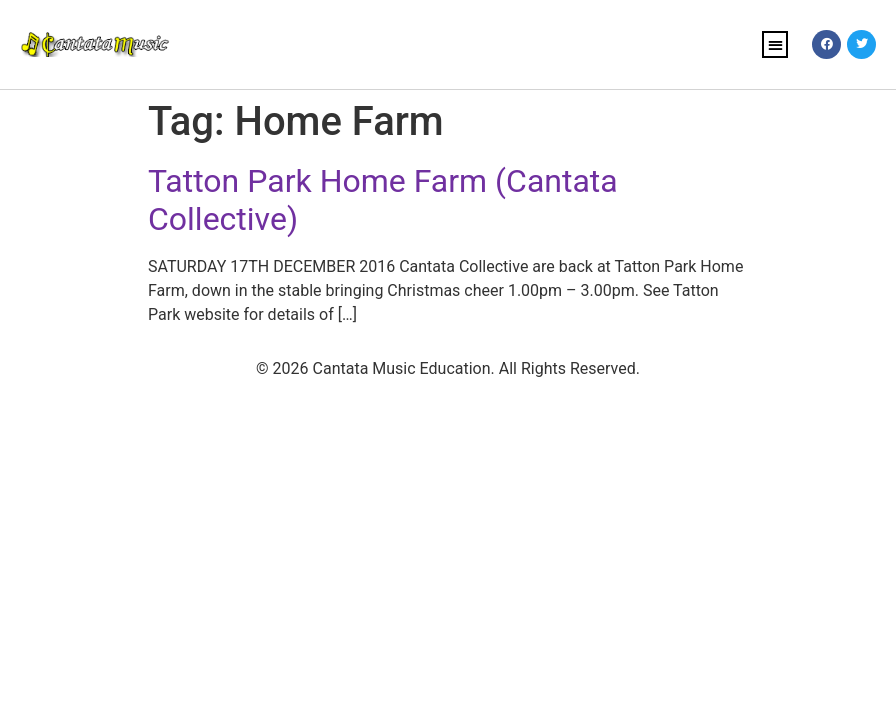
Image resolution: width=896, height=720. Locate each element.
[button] (775, 44)
